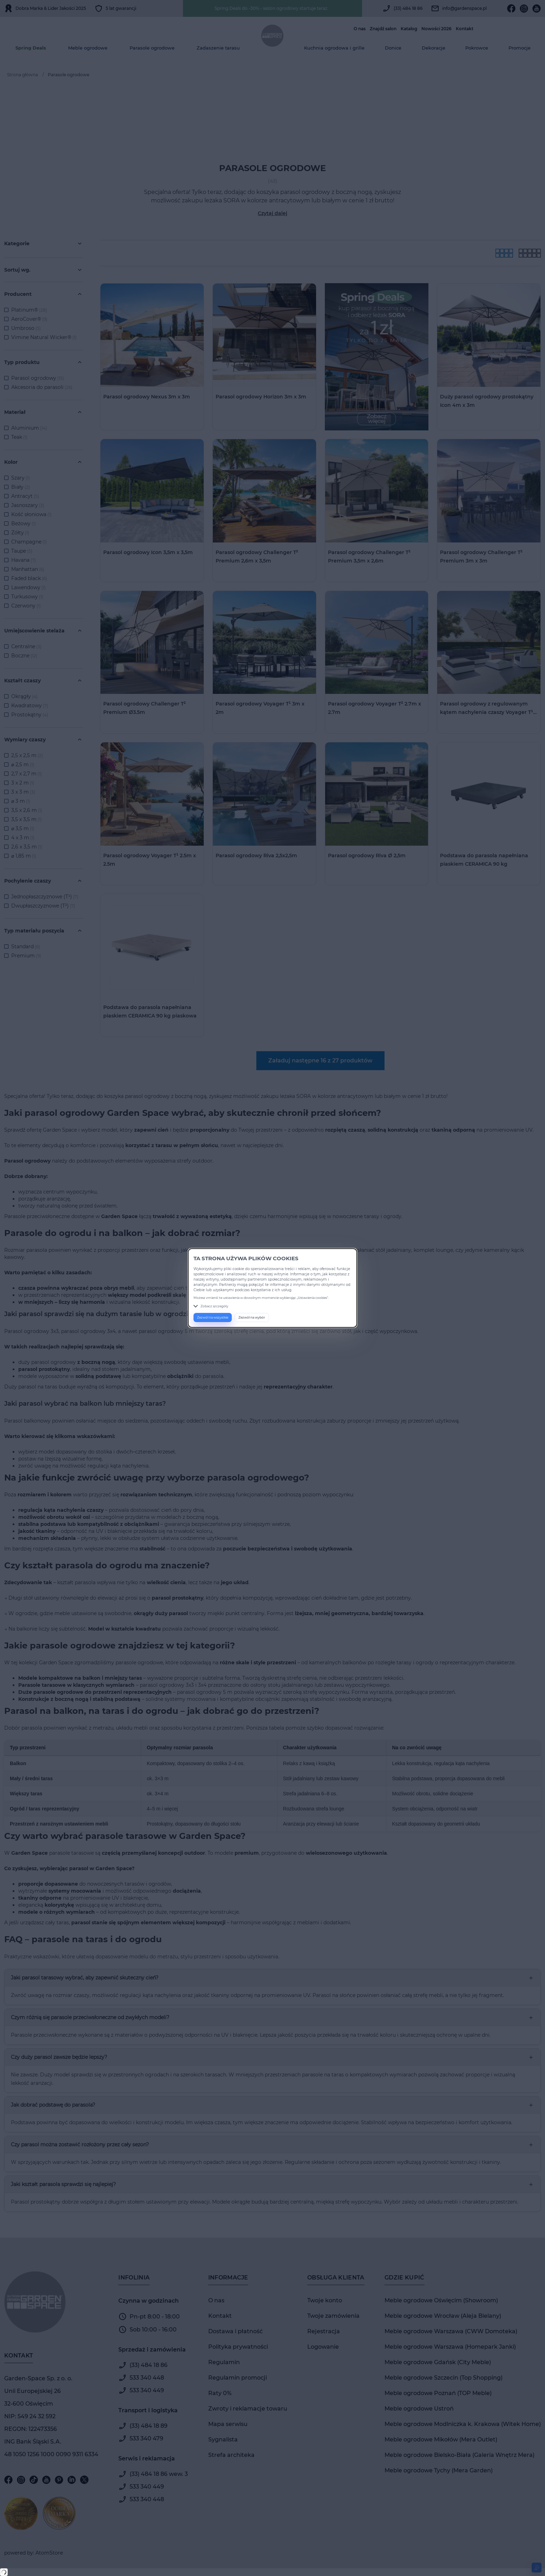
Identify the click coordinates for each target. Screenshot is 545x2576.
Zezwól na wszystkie (212, 1317)
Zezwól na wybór (251, 1317)
